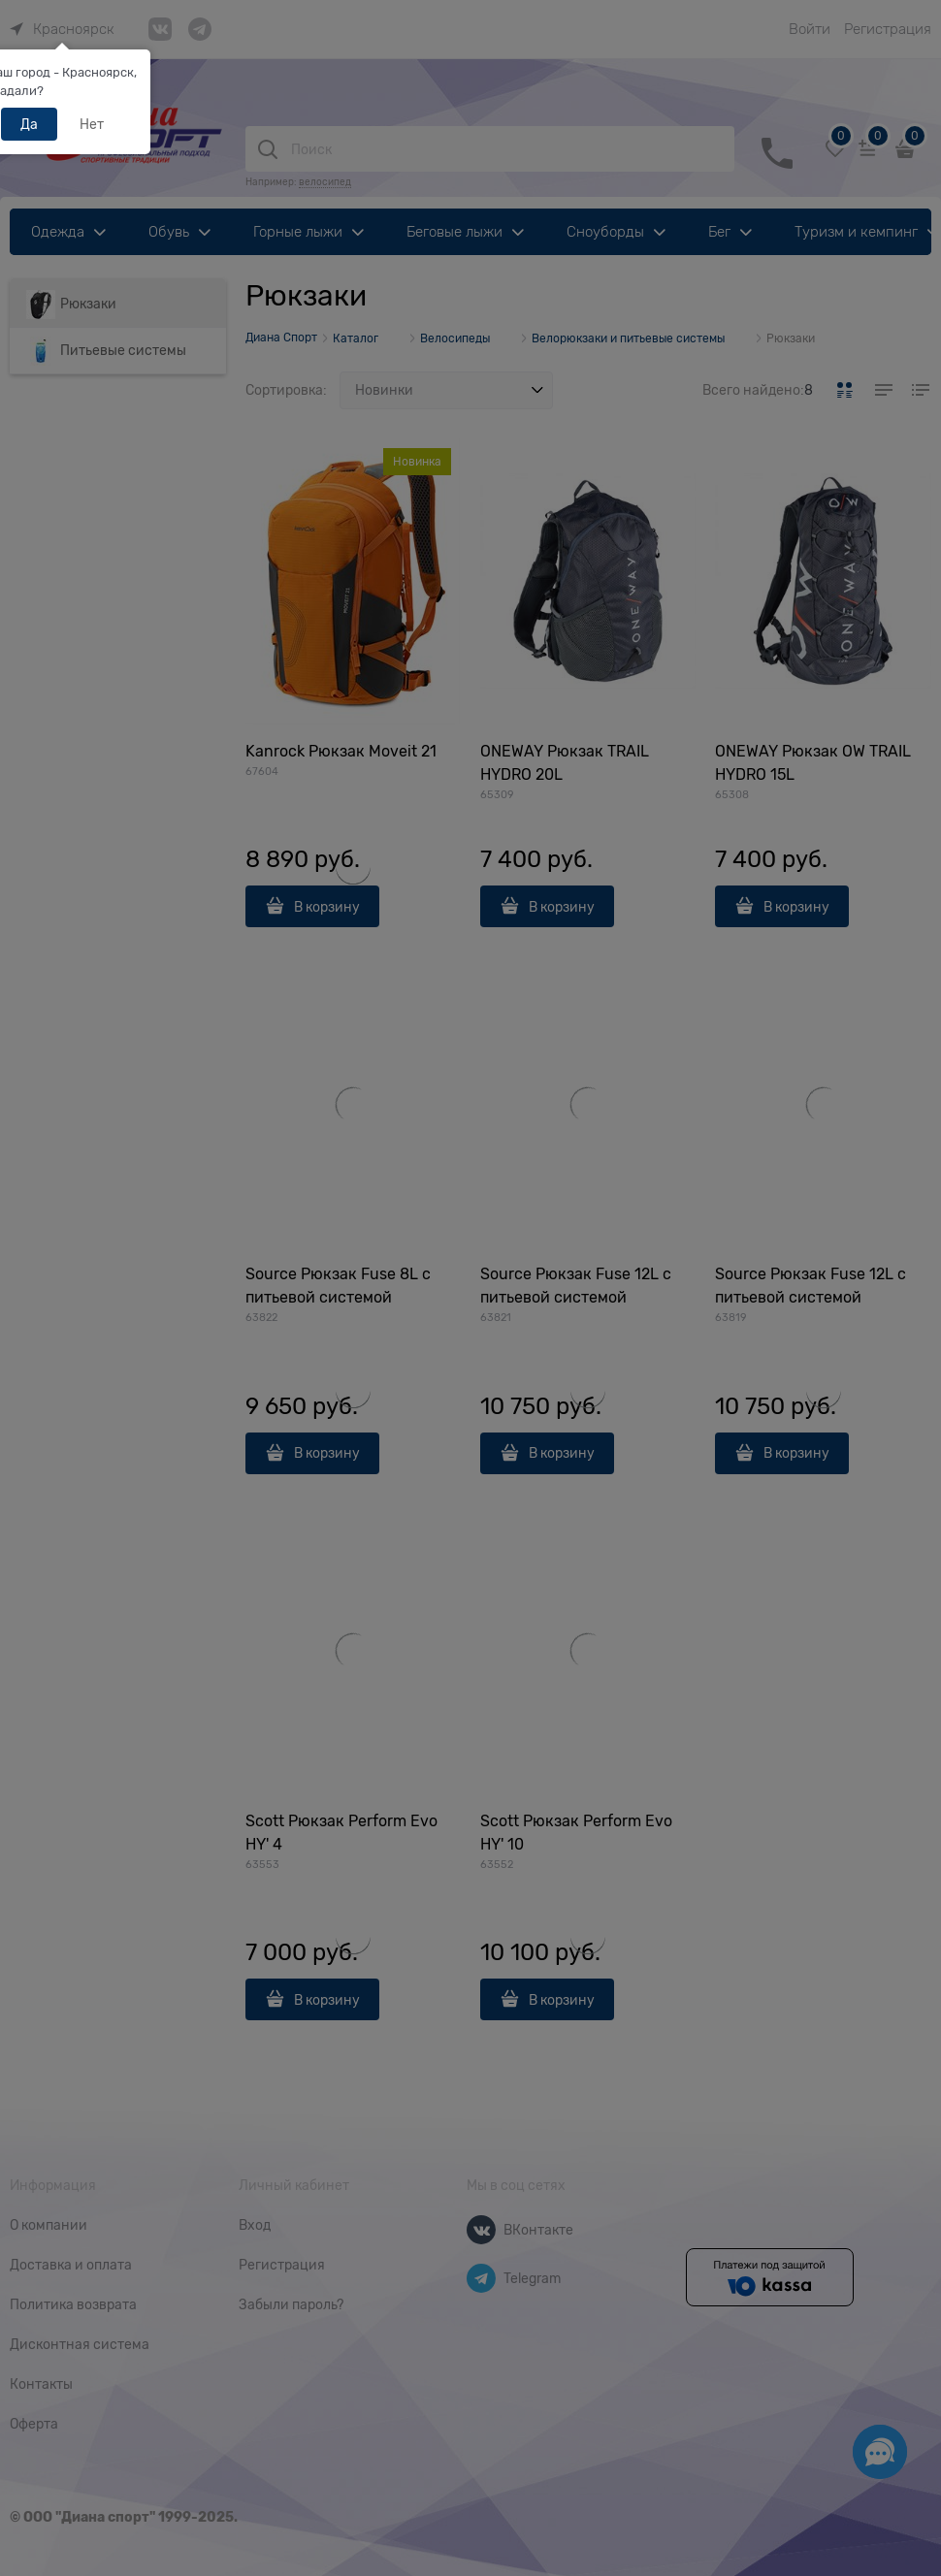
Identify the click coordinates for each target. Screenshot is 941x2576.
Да (29, 124)
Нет (92, 124)
